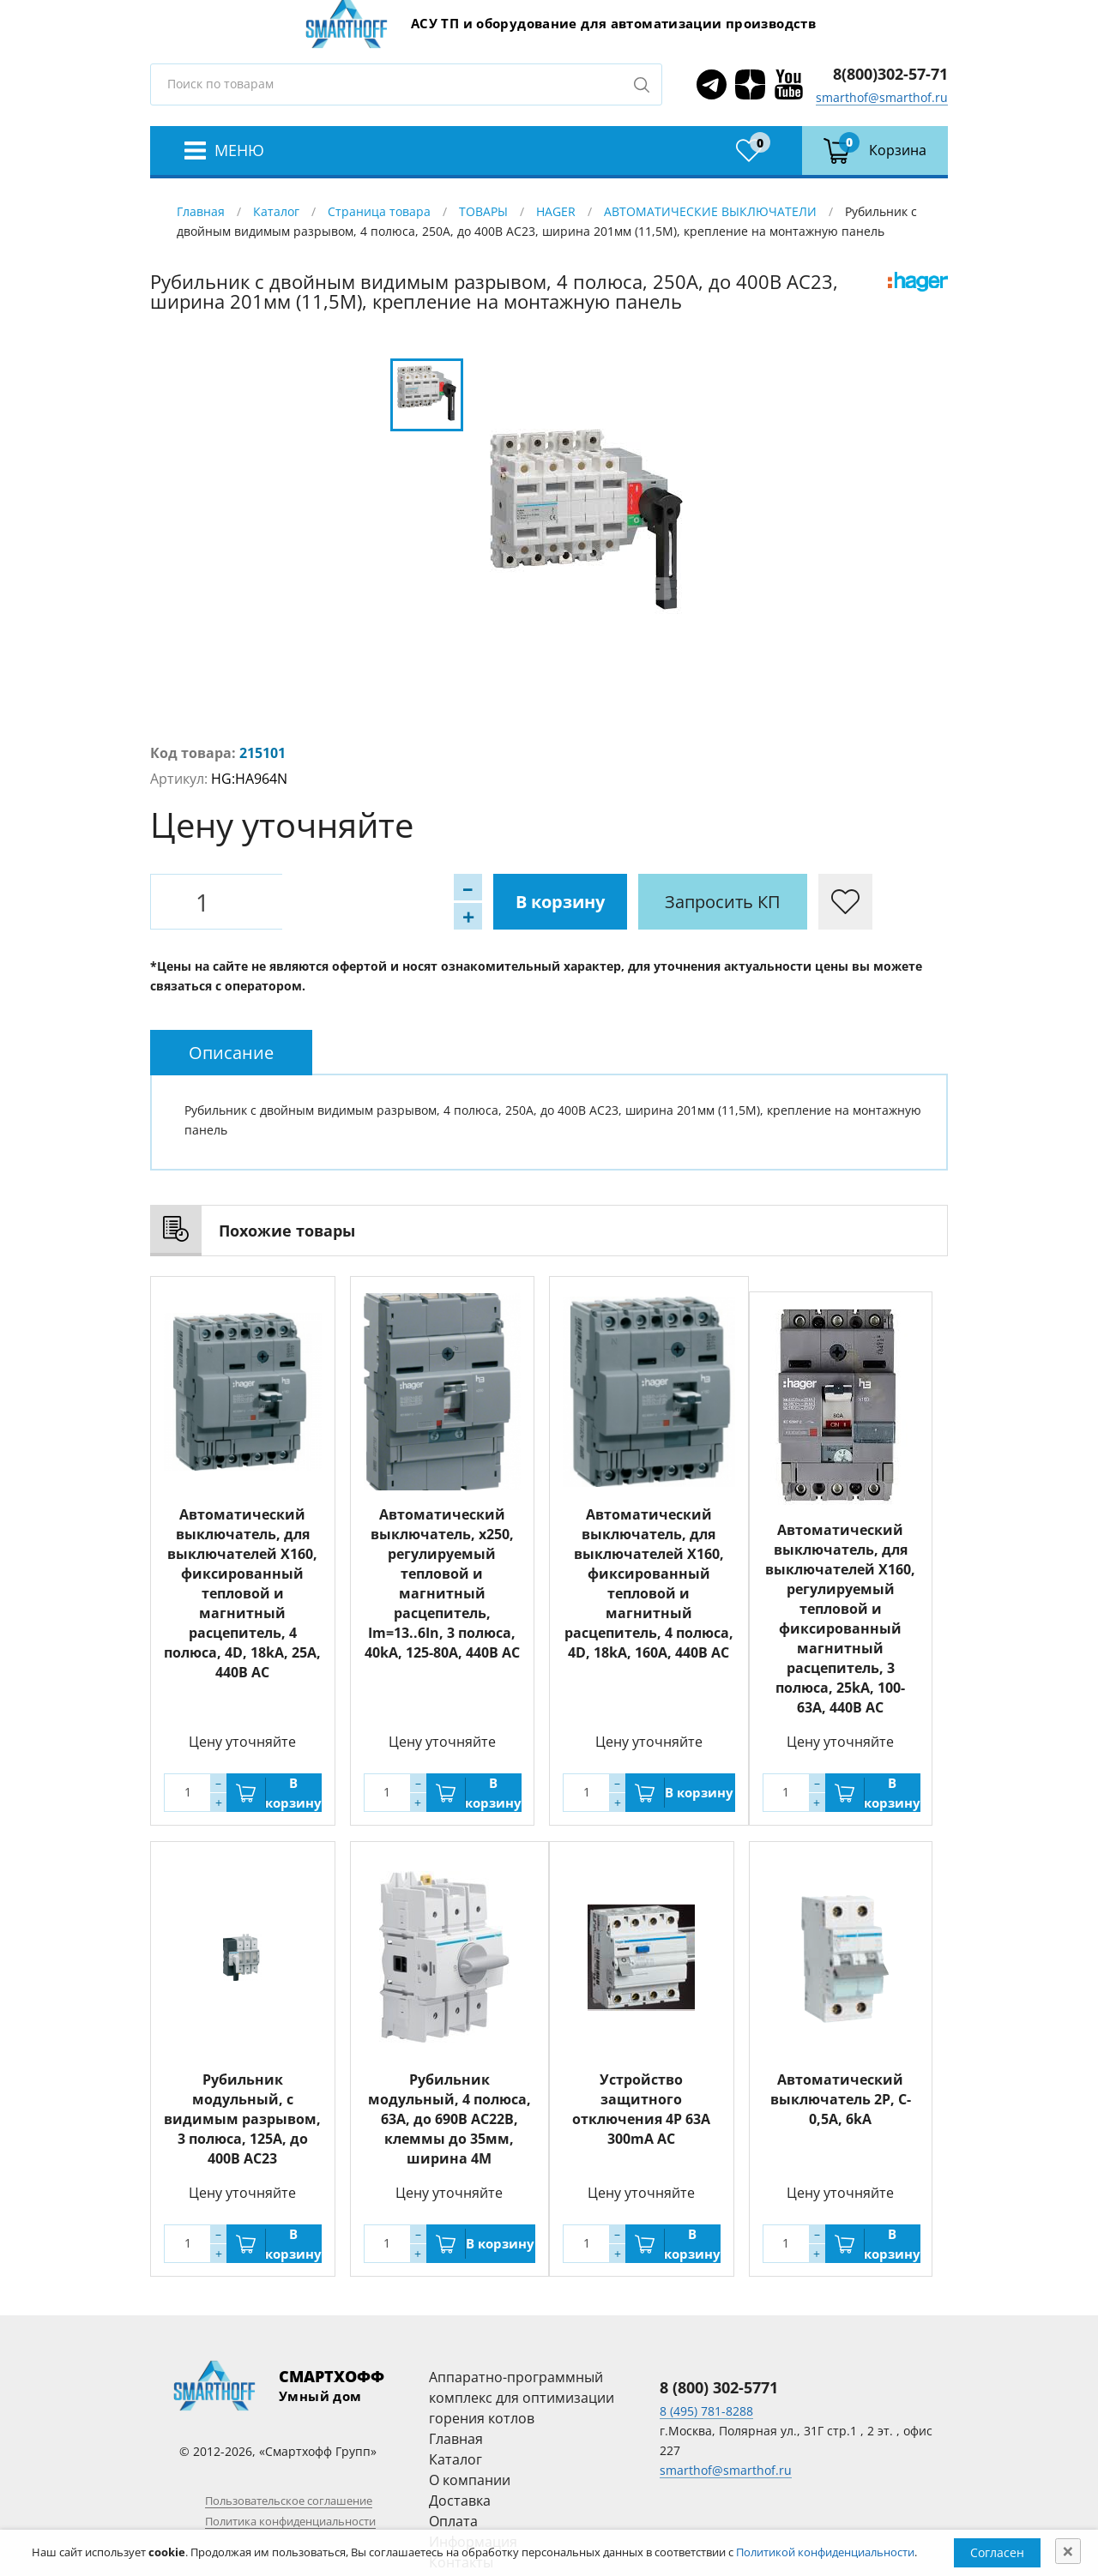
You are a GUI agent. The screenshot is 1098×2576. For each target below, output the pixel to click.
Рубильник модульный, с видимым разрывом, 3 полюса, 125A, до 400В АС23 (242, 2119)
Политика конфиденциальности (290, 2521)
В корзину (360, 901)
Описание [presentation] (231, 1052)
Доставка (460, 2500)
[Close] (1068, 2551)
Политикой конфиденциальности (825, 2552)
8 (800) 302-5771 (719, 2387)
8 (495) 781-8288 (706, 2411)
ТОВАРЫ (483, 211)
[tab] (231, 1052)
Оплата (453, 2521)
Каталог (276, 211)
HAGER (556, 211)
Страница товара (379, 211)
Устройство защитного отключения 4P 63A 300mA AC (641, 2109)
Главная (201, 211)
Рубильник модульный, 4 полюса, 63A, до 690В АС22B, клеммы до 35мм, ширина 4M (449, 2119)
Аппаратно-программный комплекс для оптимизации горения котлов (521, 2398)
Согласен (997, 2552)
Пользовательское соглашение (288, 2500)
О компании (469, 2480)
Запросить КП (523, 901)
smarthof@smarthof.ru (882, 97)
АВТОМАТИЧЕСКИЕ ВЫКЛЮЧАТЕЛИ (710, 211)
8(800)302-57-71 (890, 73)
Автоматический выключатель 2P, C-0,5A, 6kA (840, 2099)
